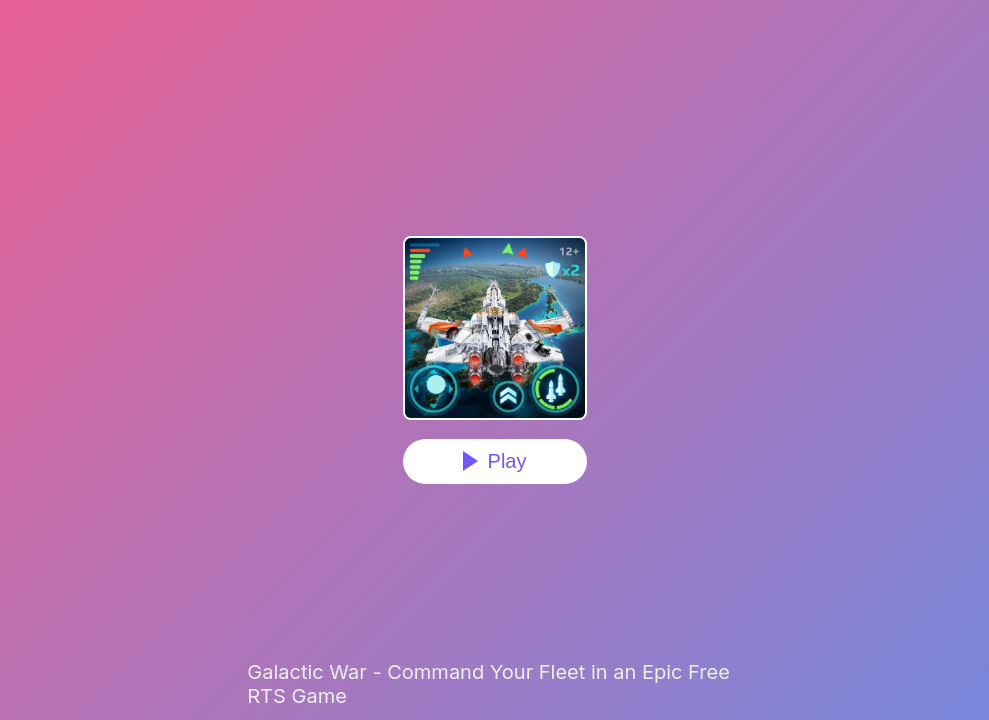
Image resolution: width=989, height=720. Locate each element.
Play (507, 461)
